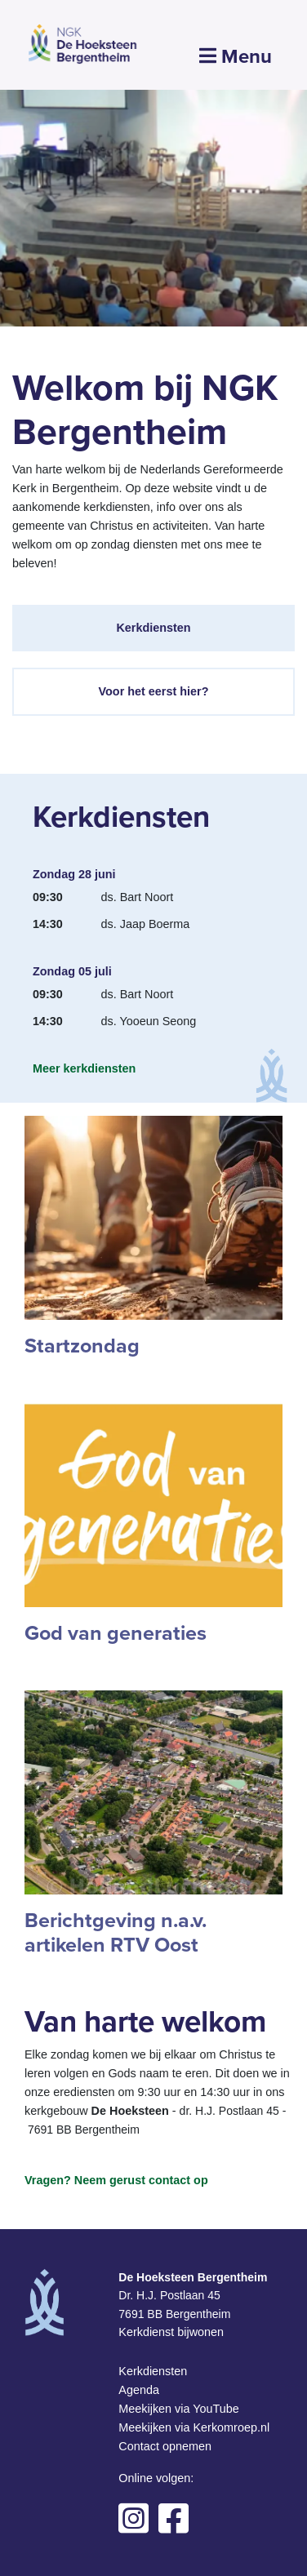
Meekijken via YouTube (178, 2408)
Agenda (138, 2389)
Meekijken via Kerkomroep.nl (193, 2427)
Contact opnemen (164, 2446)
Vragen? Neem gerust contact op (116, 2180)
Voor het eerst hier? (154, 691)
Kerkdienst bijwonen (171, 2331)
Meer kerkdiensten (84, 1068)
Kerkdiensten (153, 627)
